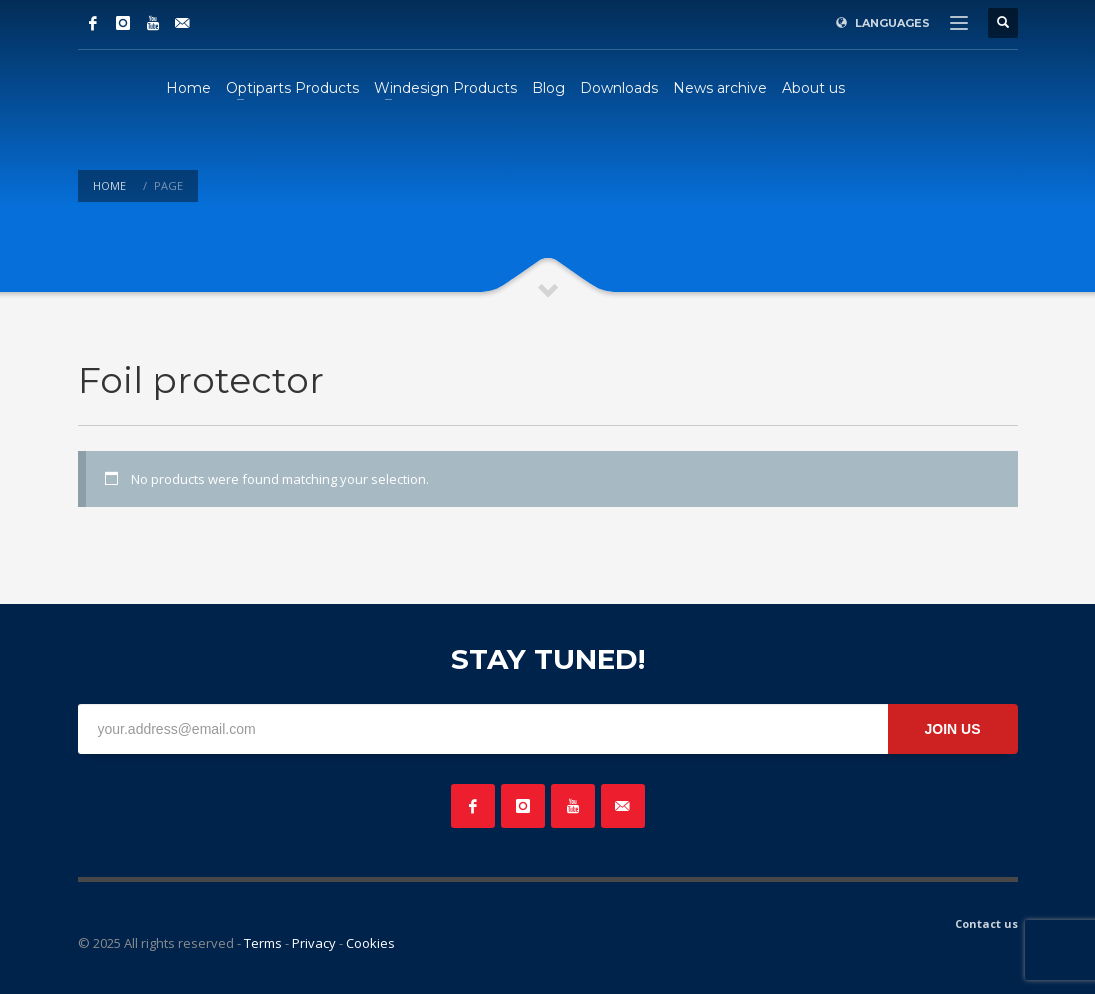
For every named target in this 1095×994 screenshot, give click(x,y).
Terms (263, 943)
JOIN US (952, 729)
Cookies (370, 943)
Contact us (986, 923)
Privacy (314, 943)
